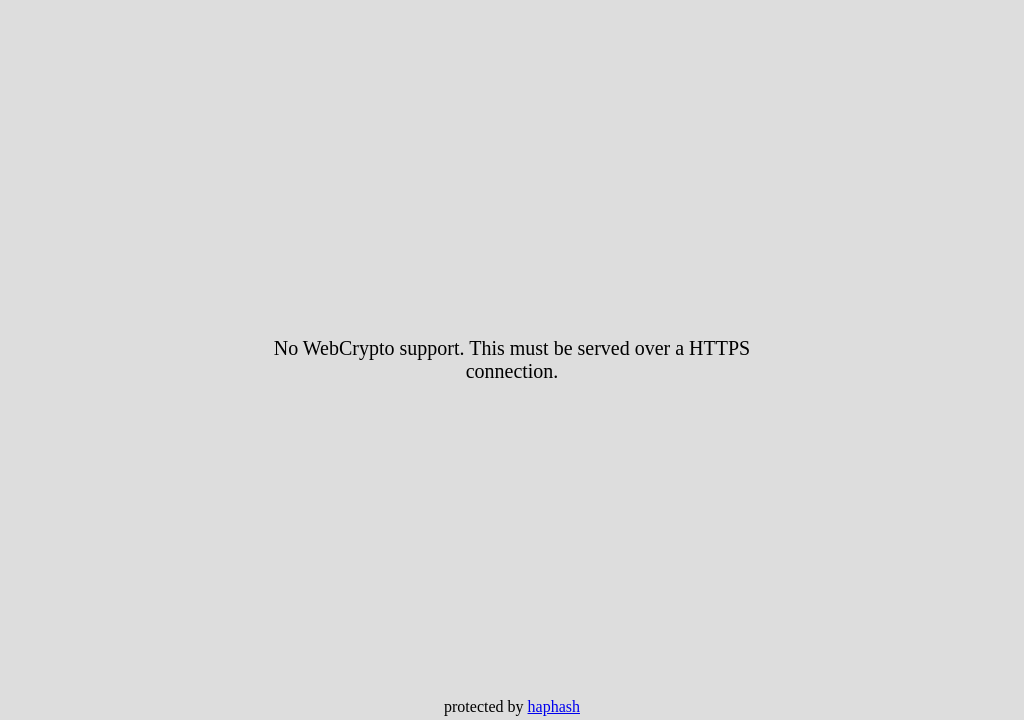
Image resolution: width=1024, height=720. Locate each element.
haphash (554, 706)
